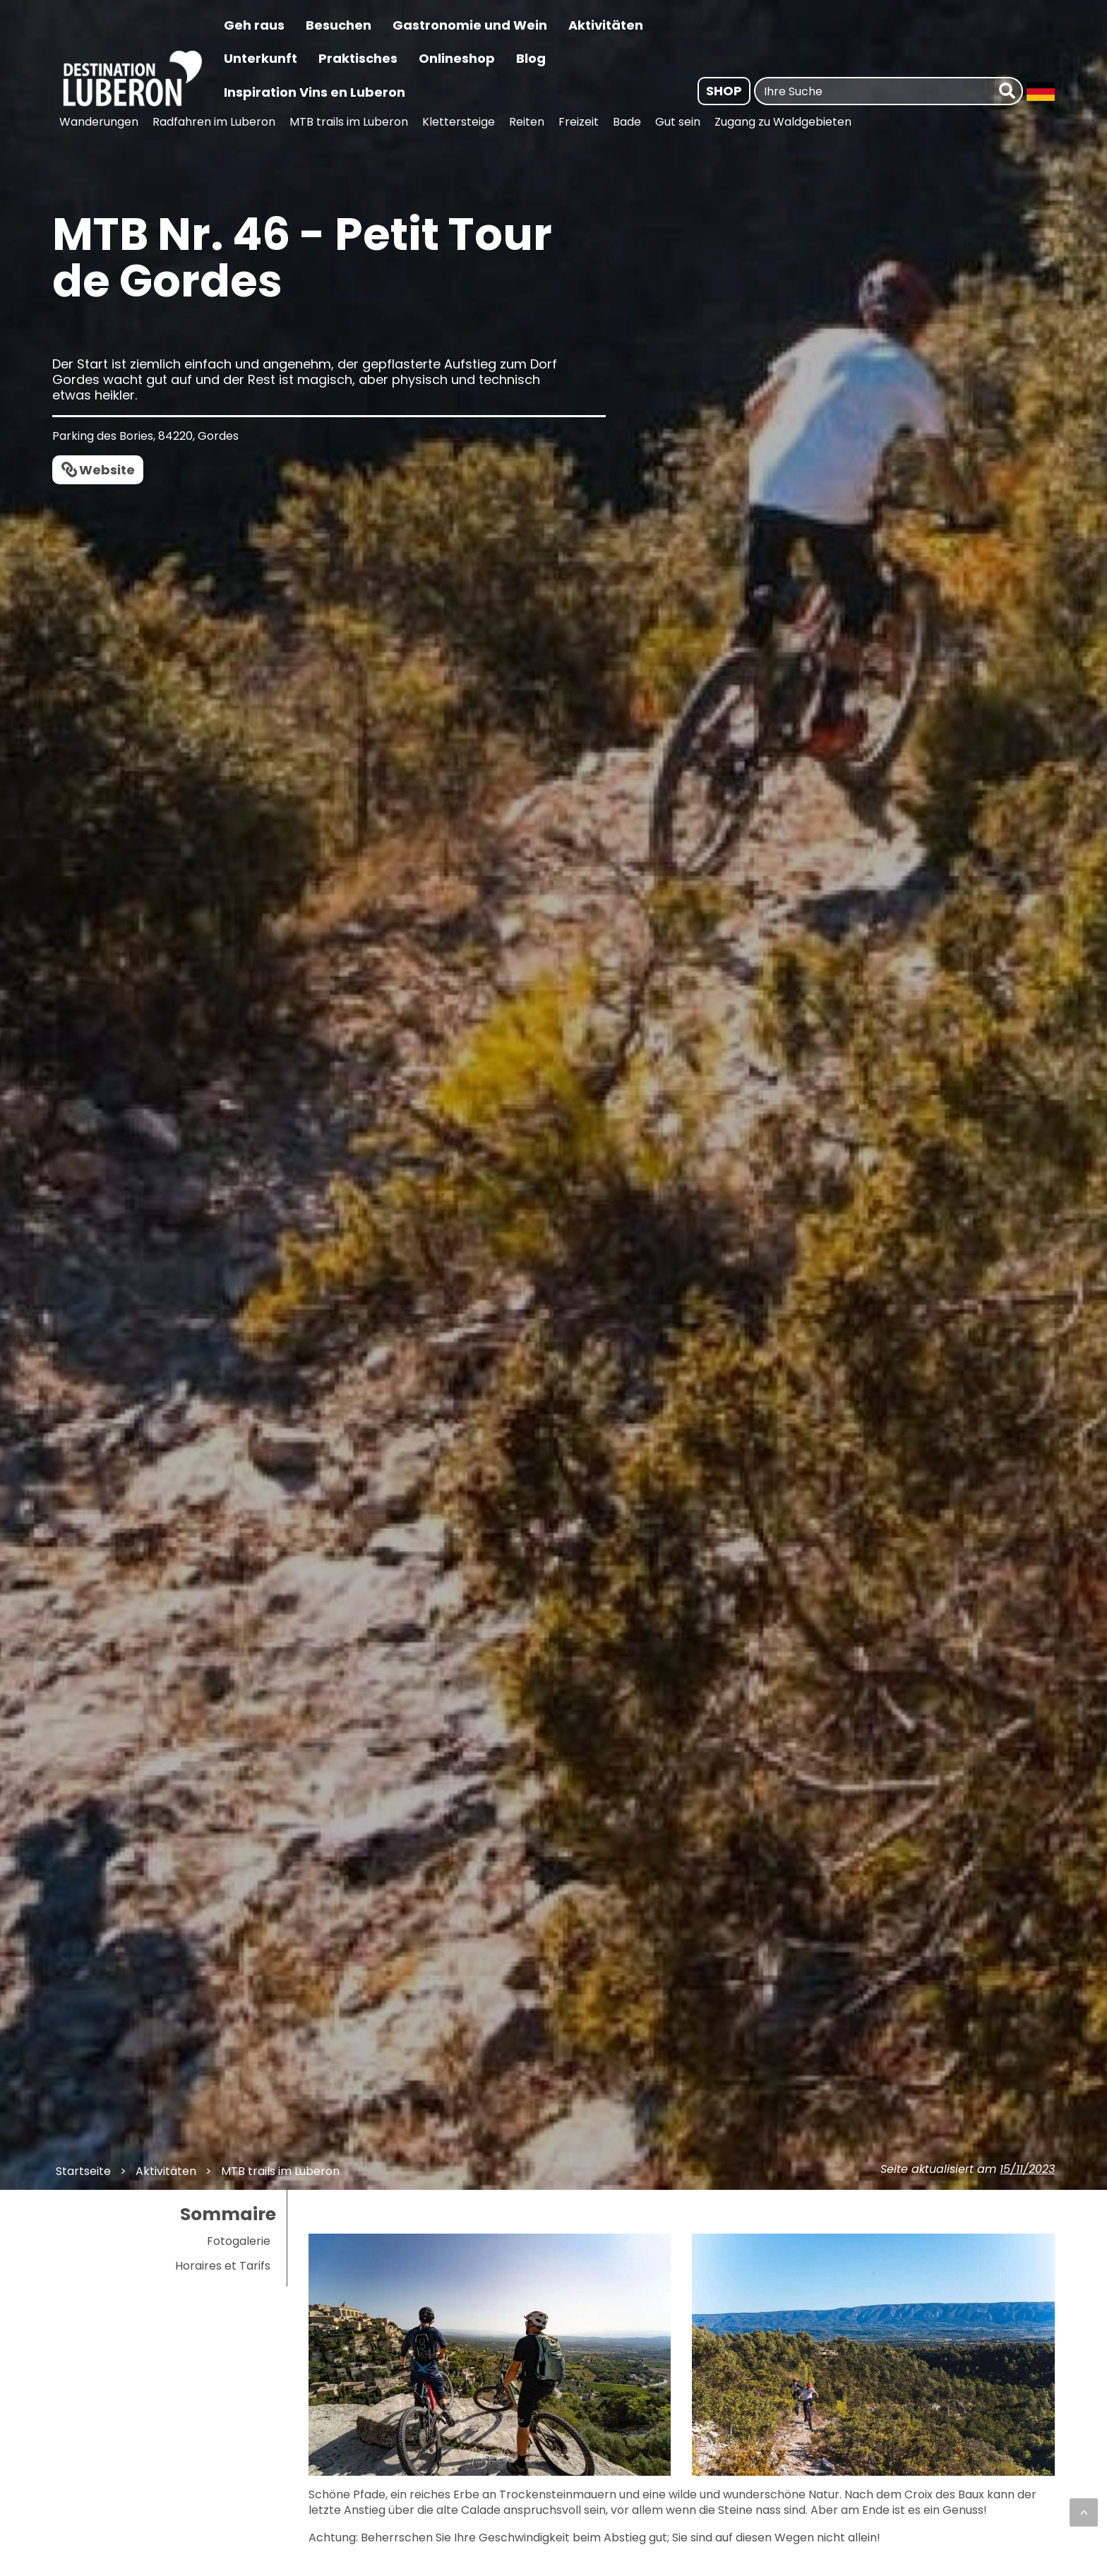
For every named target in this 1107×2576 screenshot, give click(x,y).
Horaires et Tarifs (222, 2266)
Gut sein (677, 122)
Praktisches (357, 58)
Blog (531, 58)
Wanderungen (98, 122)
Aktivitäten (605, 25)
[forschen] (1009, 91)
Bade (627, 122)
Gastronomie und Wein (470, 25)
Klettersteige (458, 122)
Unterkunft (260, 58)
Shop (724, 91)
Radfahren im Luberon (213, 122)
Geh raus (254, 25)
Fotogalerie (238, 2241)
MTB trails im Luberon (348, 122)
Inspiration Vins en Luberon (314, 92)
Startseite (83, 2171)
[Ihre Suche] (874, 91)
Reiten (526, 122)
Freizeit (578, 122)
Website (107, 470)
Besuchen (338, 25)
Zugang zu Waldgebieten (782, 122)
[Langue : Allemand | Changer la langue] (1041, 91)
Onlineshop (457, 58)
